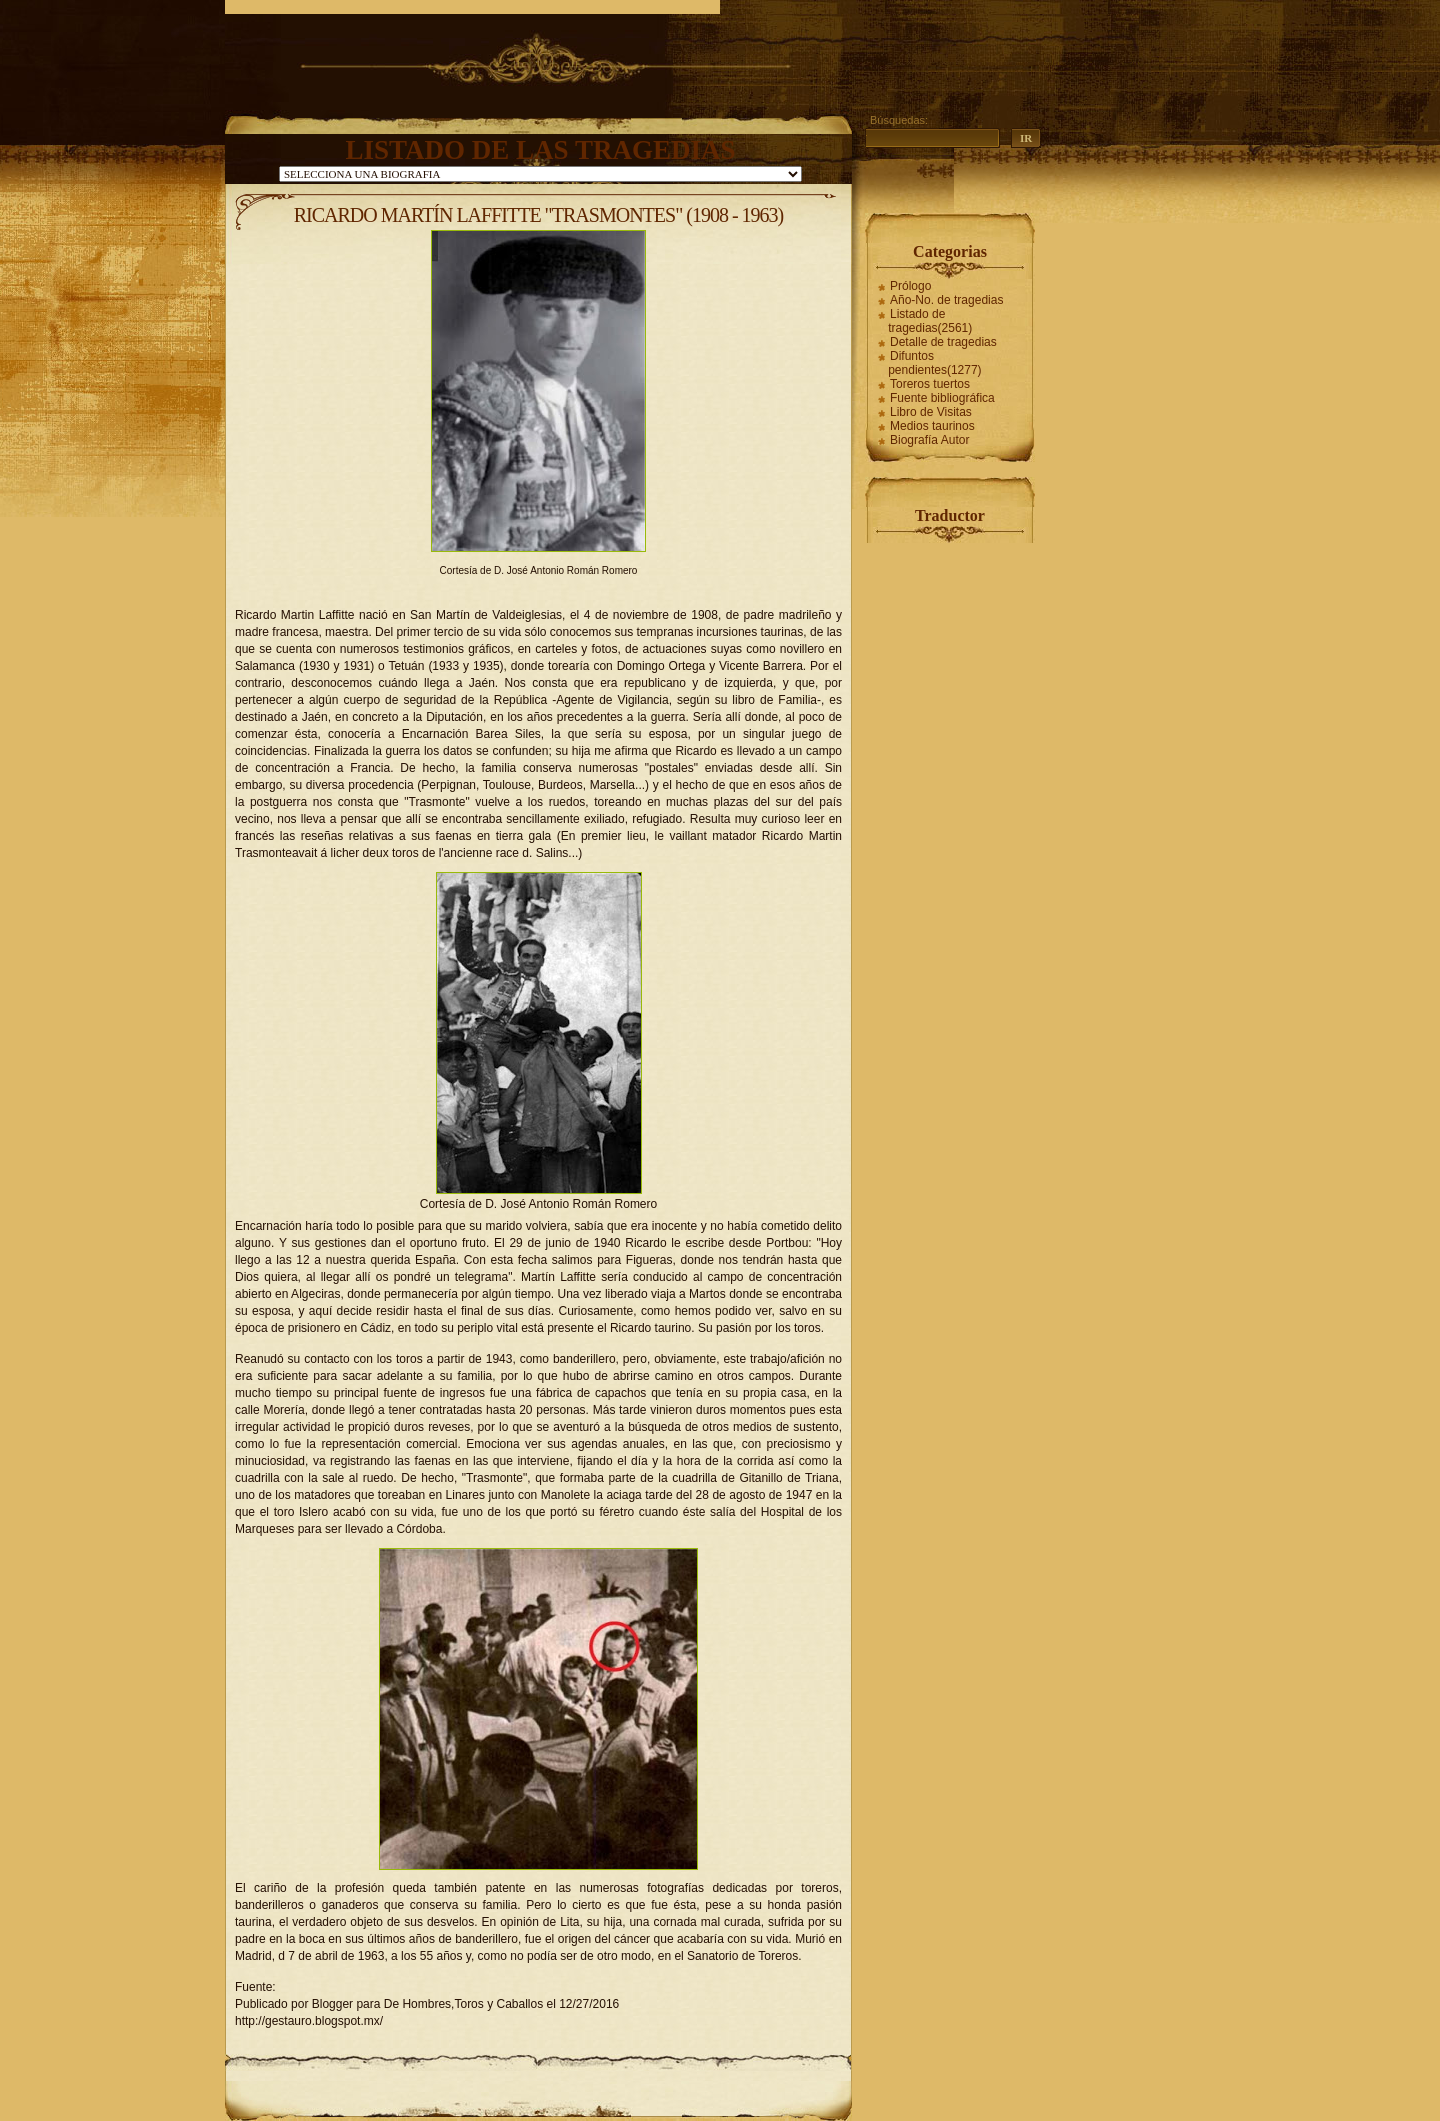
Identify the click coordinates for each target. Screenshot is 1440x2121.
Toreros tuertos (930, 384)
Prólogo (910, 286)
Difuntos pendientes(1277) (934, 363)
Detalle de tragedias (943, 342)
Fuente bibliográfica (942, 398)
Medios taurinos (932, 426)
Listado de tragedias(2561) (930, 321)
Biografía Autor (929, 440)
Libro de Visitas (931, 412)
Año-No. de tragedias (946, 300)
